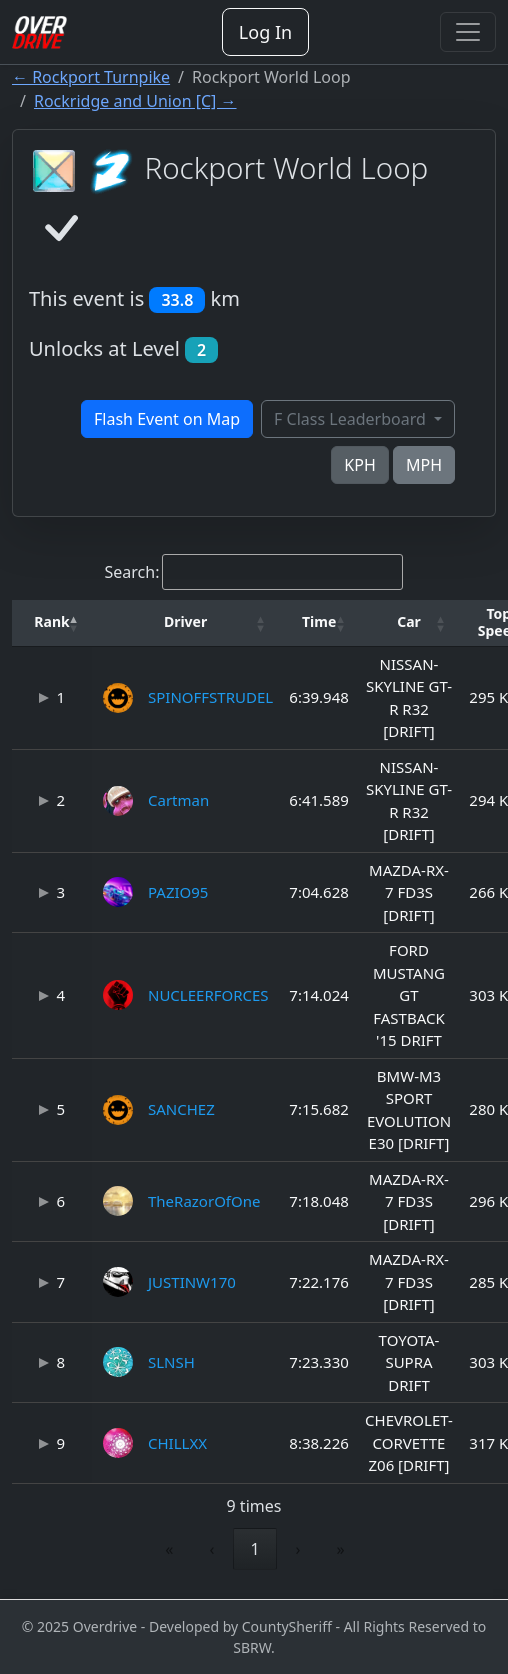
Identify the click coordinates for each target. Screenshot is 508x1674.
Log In (265, 32)
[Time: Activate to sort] (319, 623)
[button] (52, 622)
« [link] (169, 1549)
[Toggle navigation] (468, 32)
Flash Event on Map (167, 419)
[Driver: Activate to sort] (185, 623)
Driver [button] (185, 621)
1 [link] (254, 1549)
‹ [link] (211, 1549)
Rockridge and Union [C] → (135, 101)
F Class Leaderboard (352, 419)
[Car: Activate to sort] (409, 623)
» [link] (341, 1549)
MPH (424, 465)
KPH (359, 465)
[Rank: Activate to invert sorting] (52, 623)
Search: (132, 572)
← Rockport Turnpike (91, 77)
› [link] (298, 1549)
